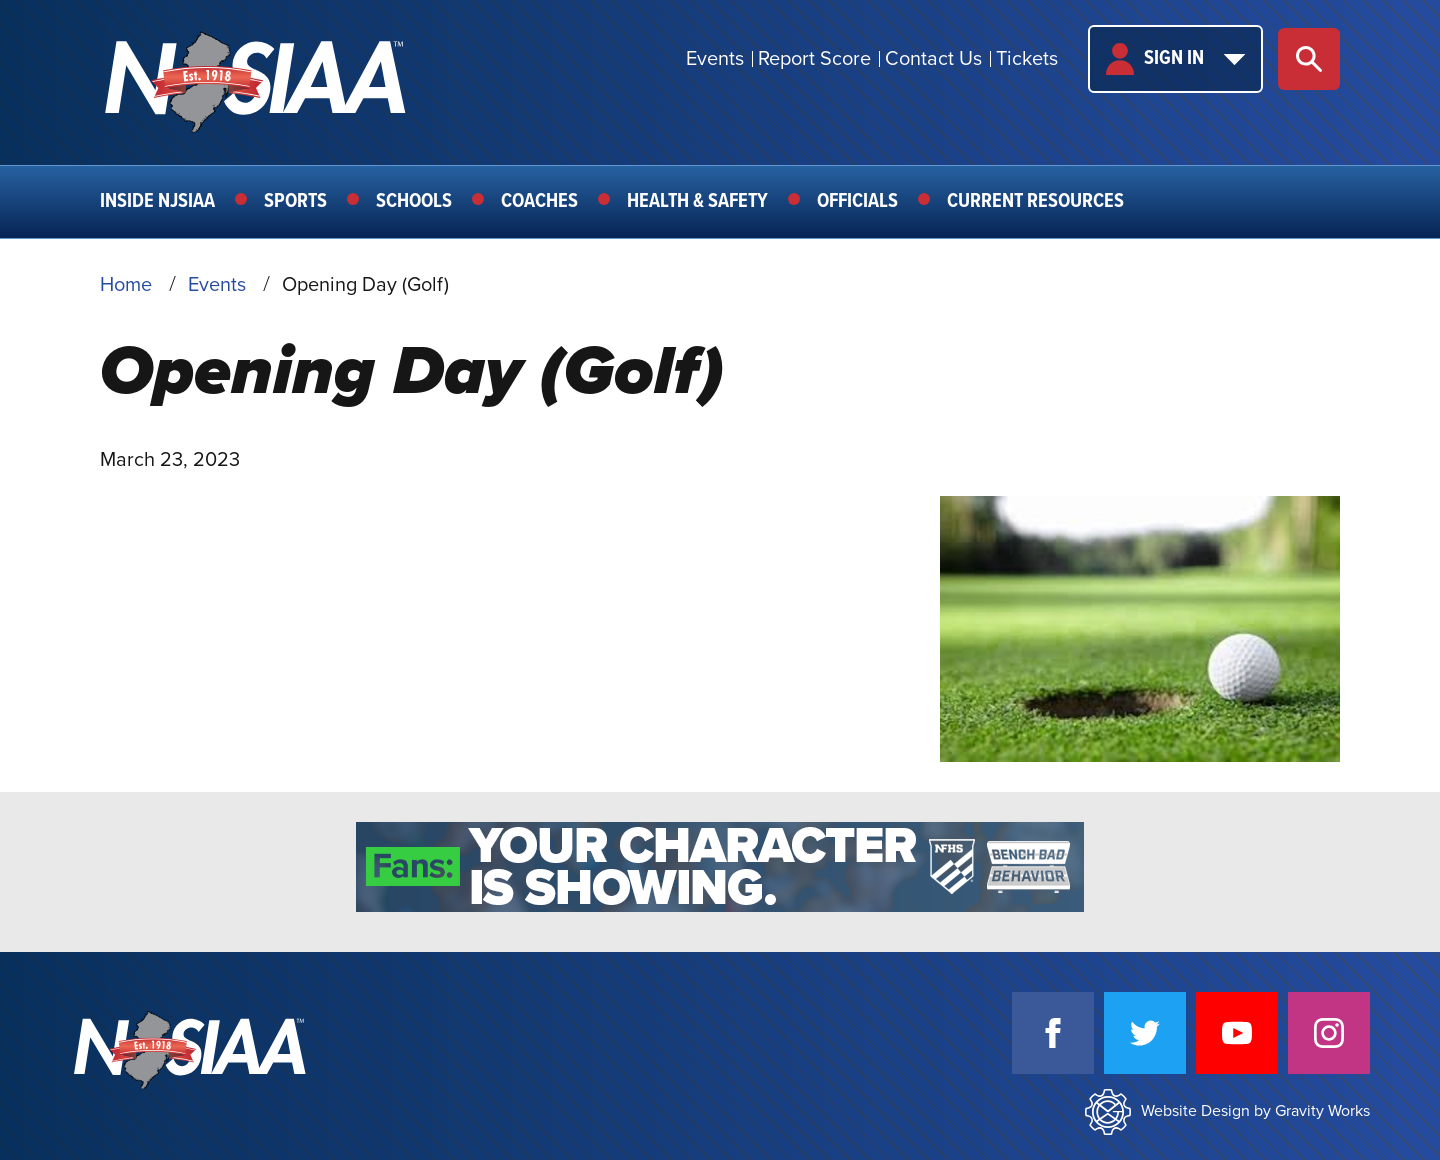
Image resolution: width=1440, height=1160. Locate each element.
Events (715, 59)
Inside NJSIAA (157, 202)
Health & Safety (697, 202)
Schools (414, 202)
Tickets (1027, 59)
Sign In (1175, 59)
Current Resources (1035, 202)
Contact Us (933, 59)
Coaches (539, 202)
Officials (857, 202)
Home (126, 285)
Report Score (814, 59)
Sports (295, 202)
